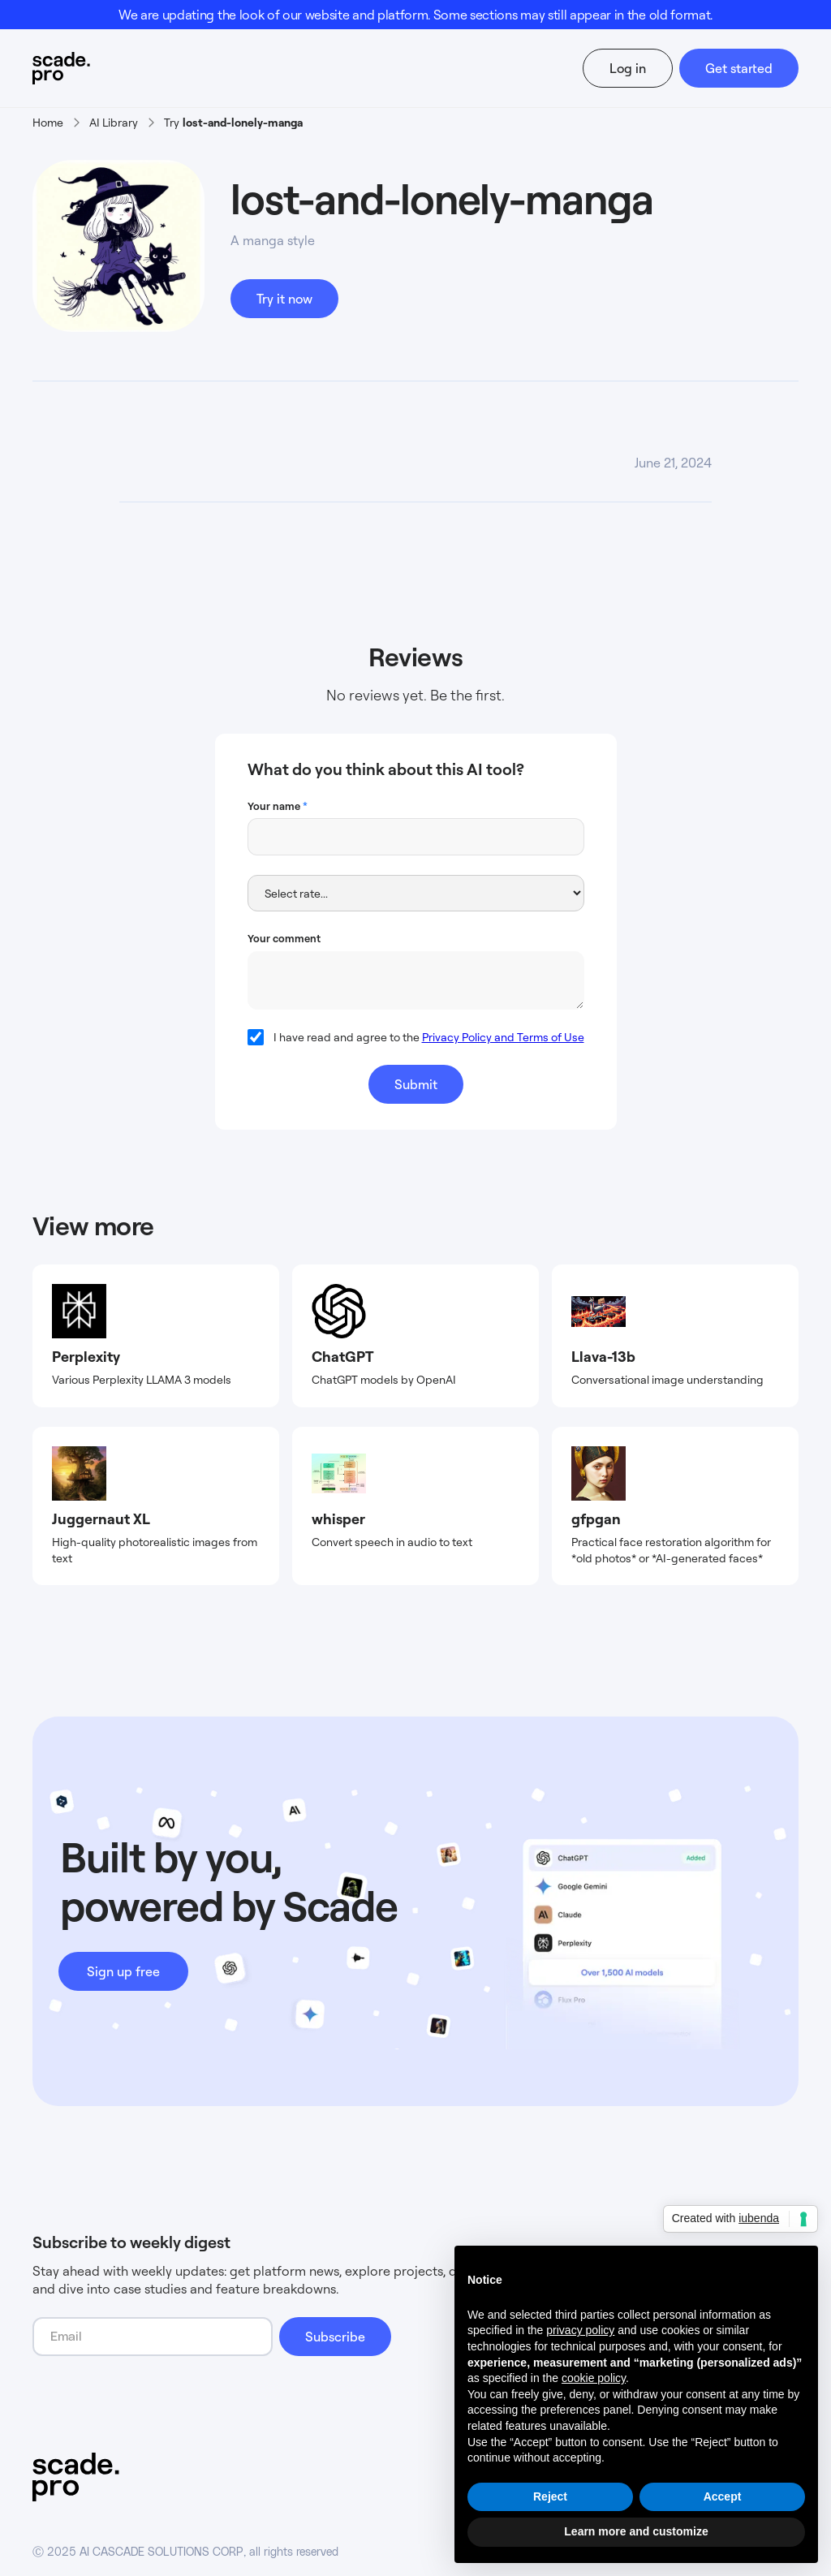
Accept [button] (723, 2496)
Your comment (284, 938)
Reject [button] (550, 2496)
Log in (627, 68)
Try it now (284, 299)
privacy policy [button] (580, 2330)
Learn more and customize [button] (636, 2531)
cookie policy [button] (594, 2377)
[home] (92, 68)
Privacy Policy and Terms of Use (503, 1037)
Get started (739, 68)
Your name (278, 805)
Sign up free (123, 1971)
